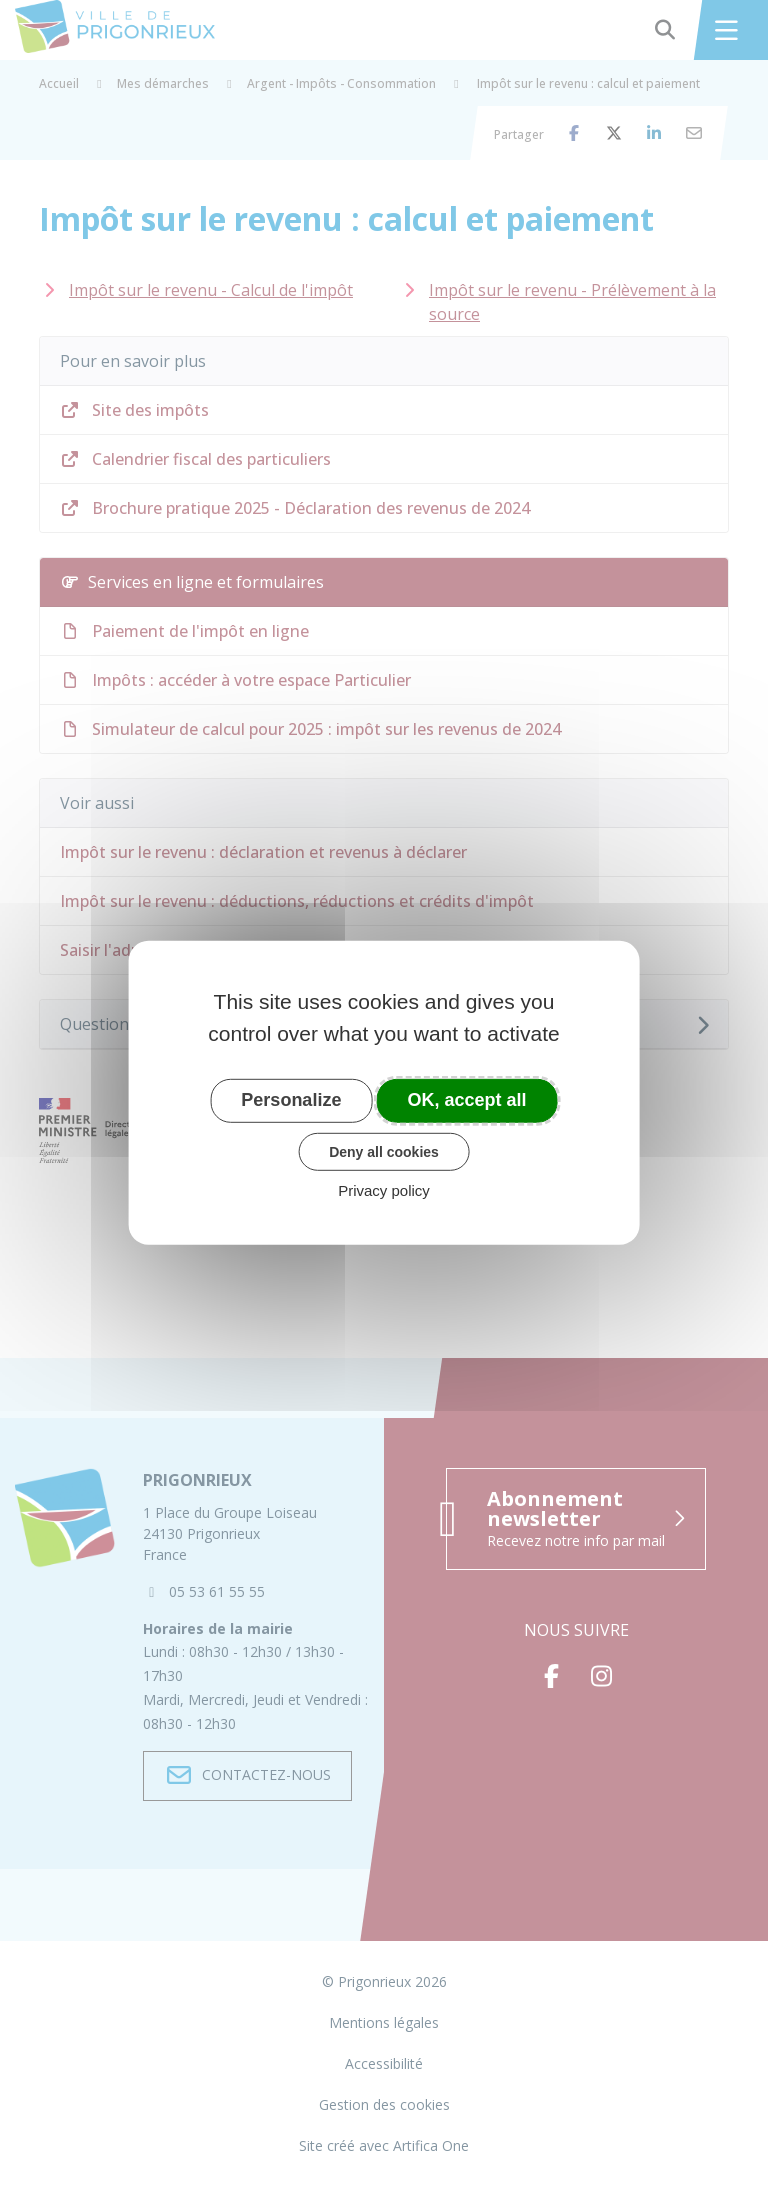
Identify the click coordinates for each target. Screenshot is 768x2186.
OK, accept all (467, 1100)
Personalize (291, 1100)
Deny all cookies (384, 1151)
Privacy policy (384, 1190)
